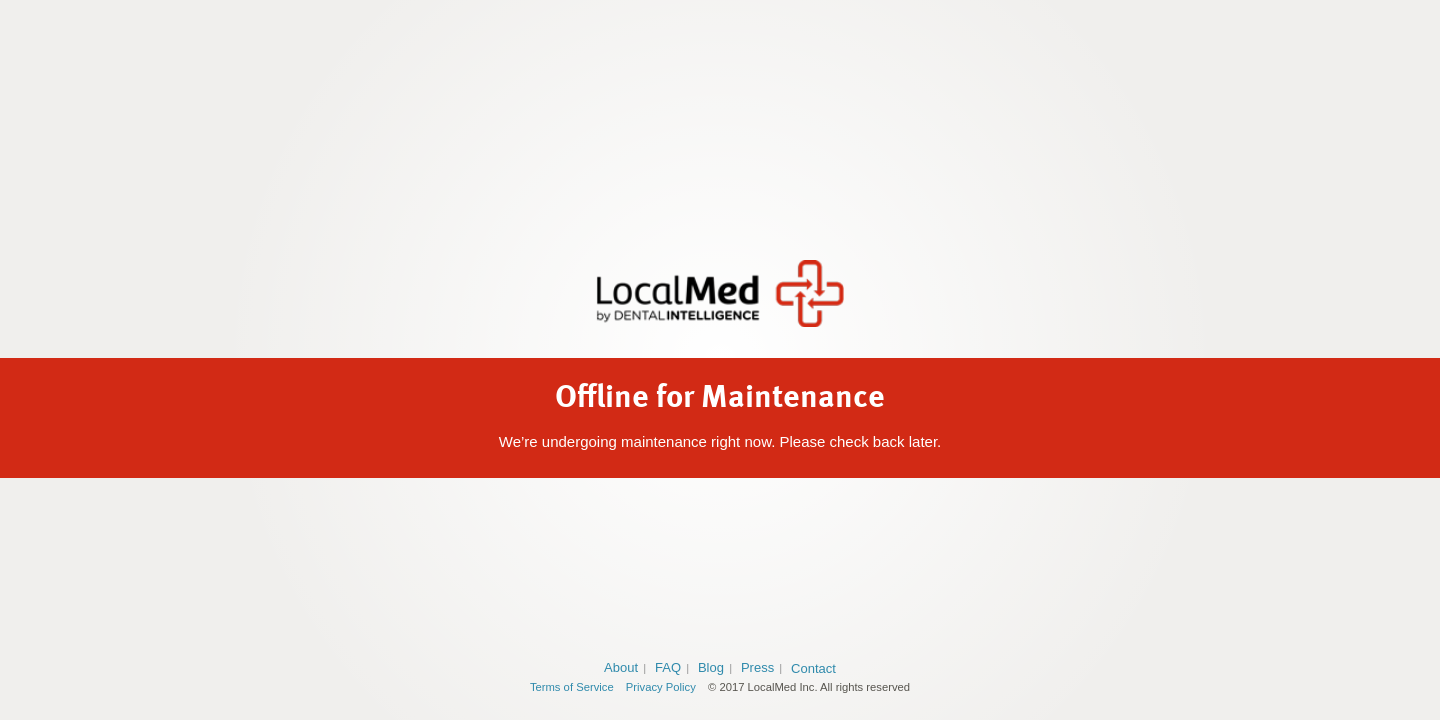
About (621, 667)
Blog (711, 667)
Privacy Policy (661, 687)
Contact (813, 668)
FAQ (668, 667)
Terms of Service (572, 687)
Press (757, 667)
